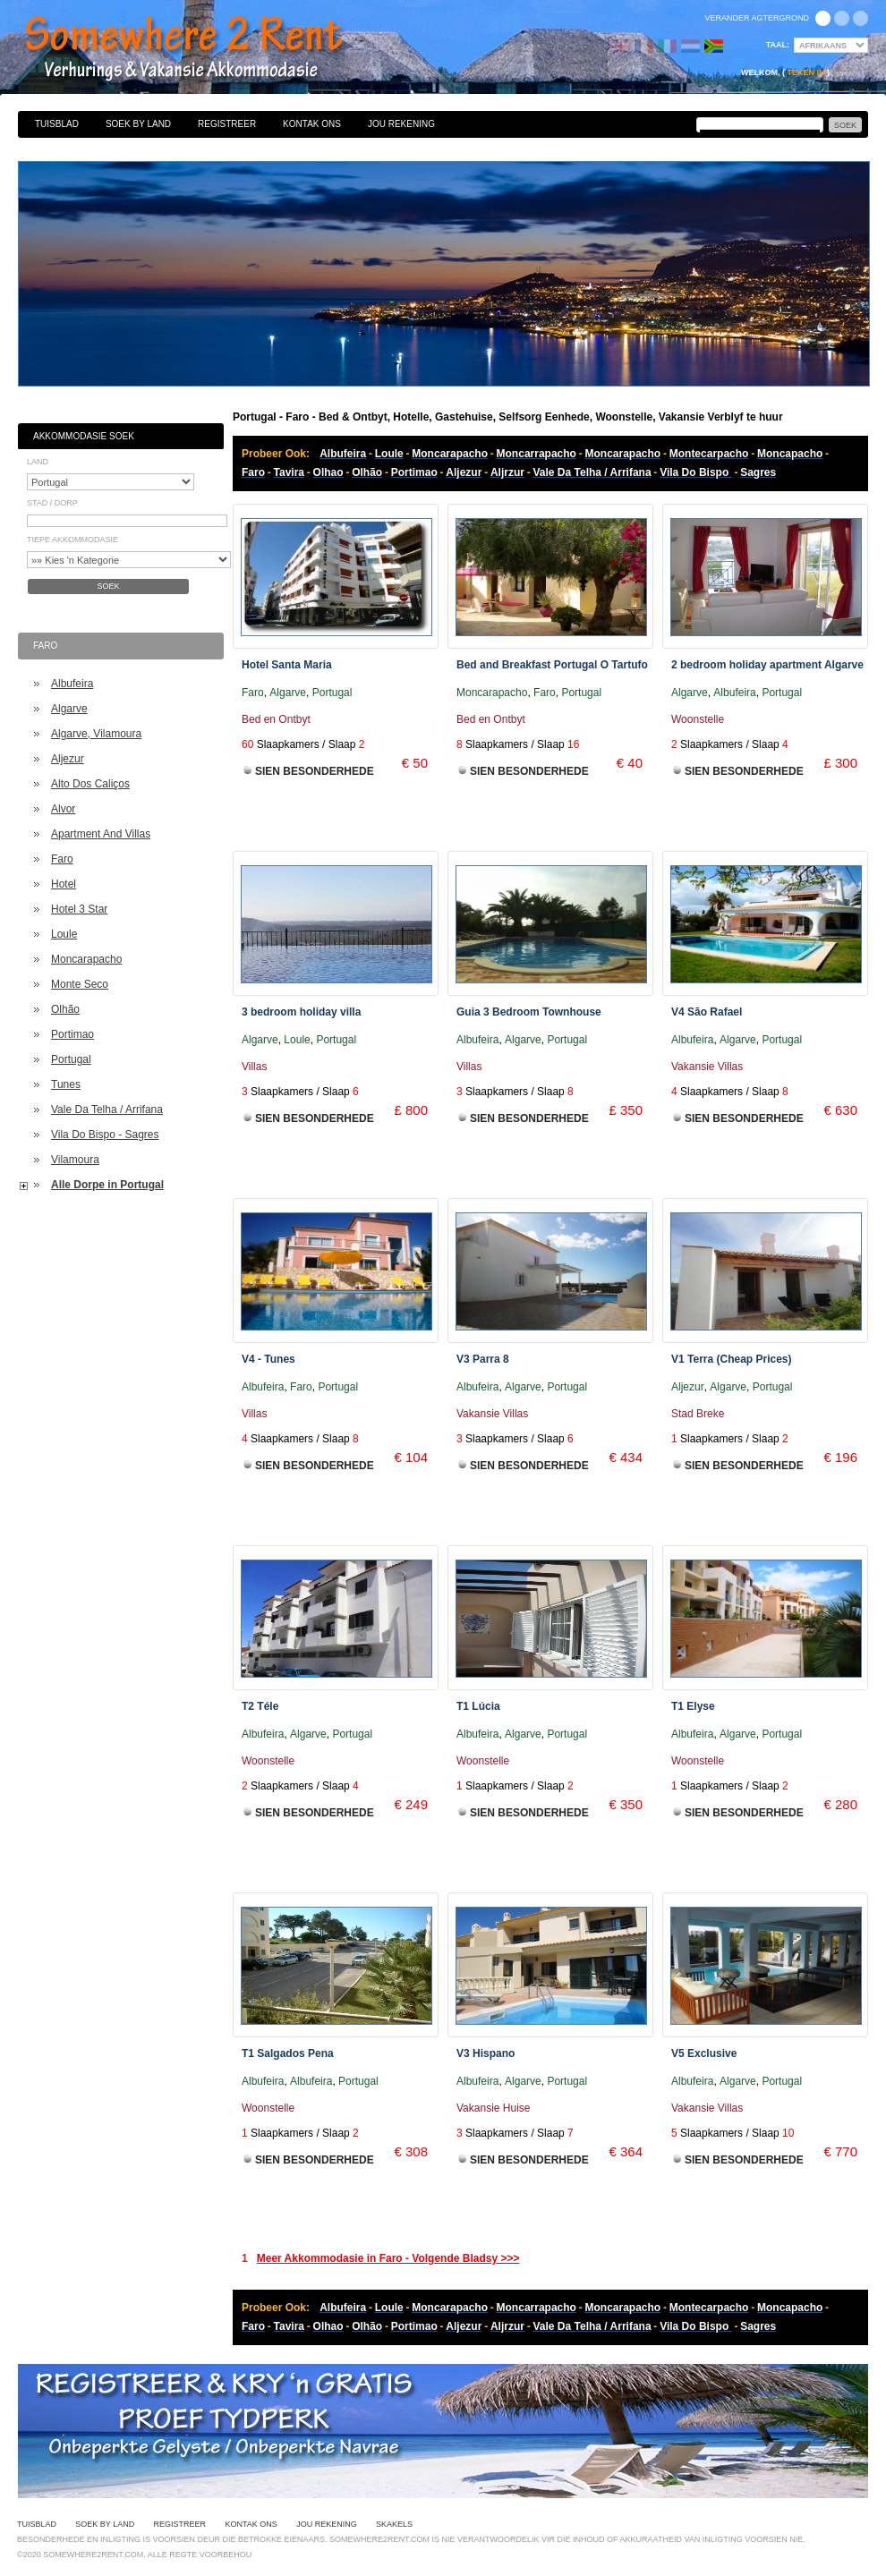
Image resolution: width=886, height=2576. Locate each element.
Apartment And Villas (100, 834)
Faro (62, 859)
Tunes (66, 1084)
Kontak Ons (312, 124)
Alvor (63, 809)
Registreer (227, 124)
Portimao (72, 1034)
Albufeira (72, 683)
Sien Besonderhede (314, 771)
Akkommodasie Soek (83, 436)
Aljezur (67, 758)
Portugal (71, 1059)
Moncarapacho (86, 959)
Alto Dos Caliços (90, 784)
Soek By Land (138, 124)
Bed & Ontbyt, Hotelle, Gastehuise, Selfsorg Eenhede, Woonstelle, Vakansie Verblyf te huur (203, 49)
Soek (108, 586)
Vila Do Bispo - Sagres (105, 1134)
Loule (64, 934)
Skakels (394, 2524)
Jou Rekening (401, 124)
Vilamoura (75, 1159)
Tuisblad (57, 124)
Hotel (63, 884)
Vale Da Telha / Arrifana (107, 1109)
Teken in (805, 72)
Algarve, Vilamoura (96, 733)
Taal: (777, 44)
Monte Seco (79, 984)
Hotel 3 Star (79, 909)
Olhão (65, 1009)
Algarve (69, 708)
